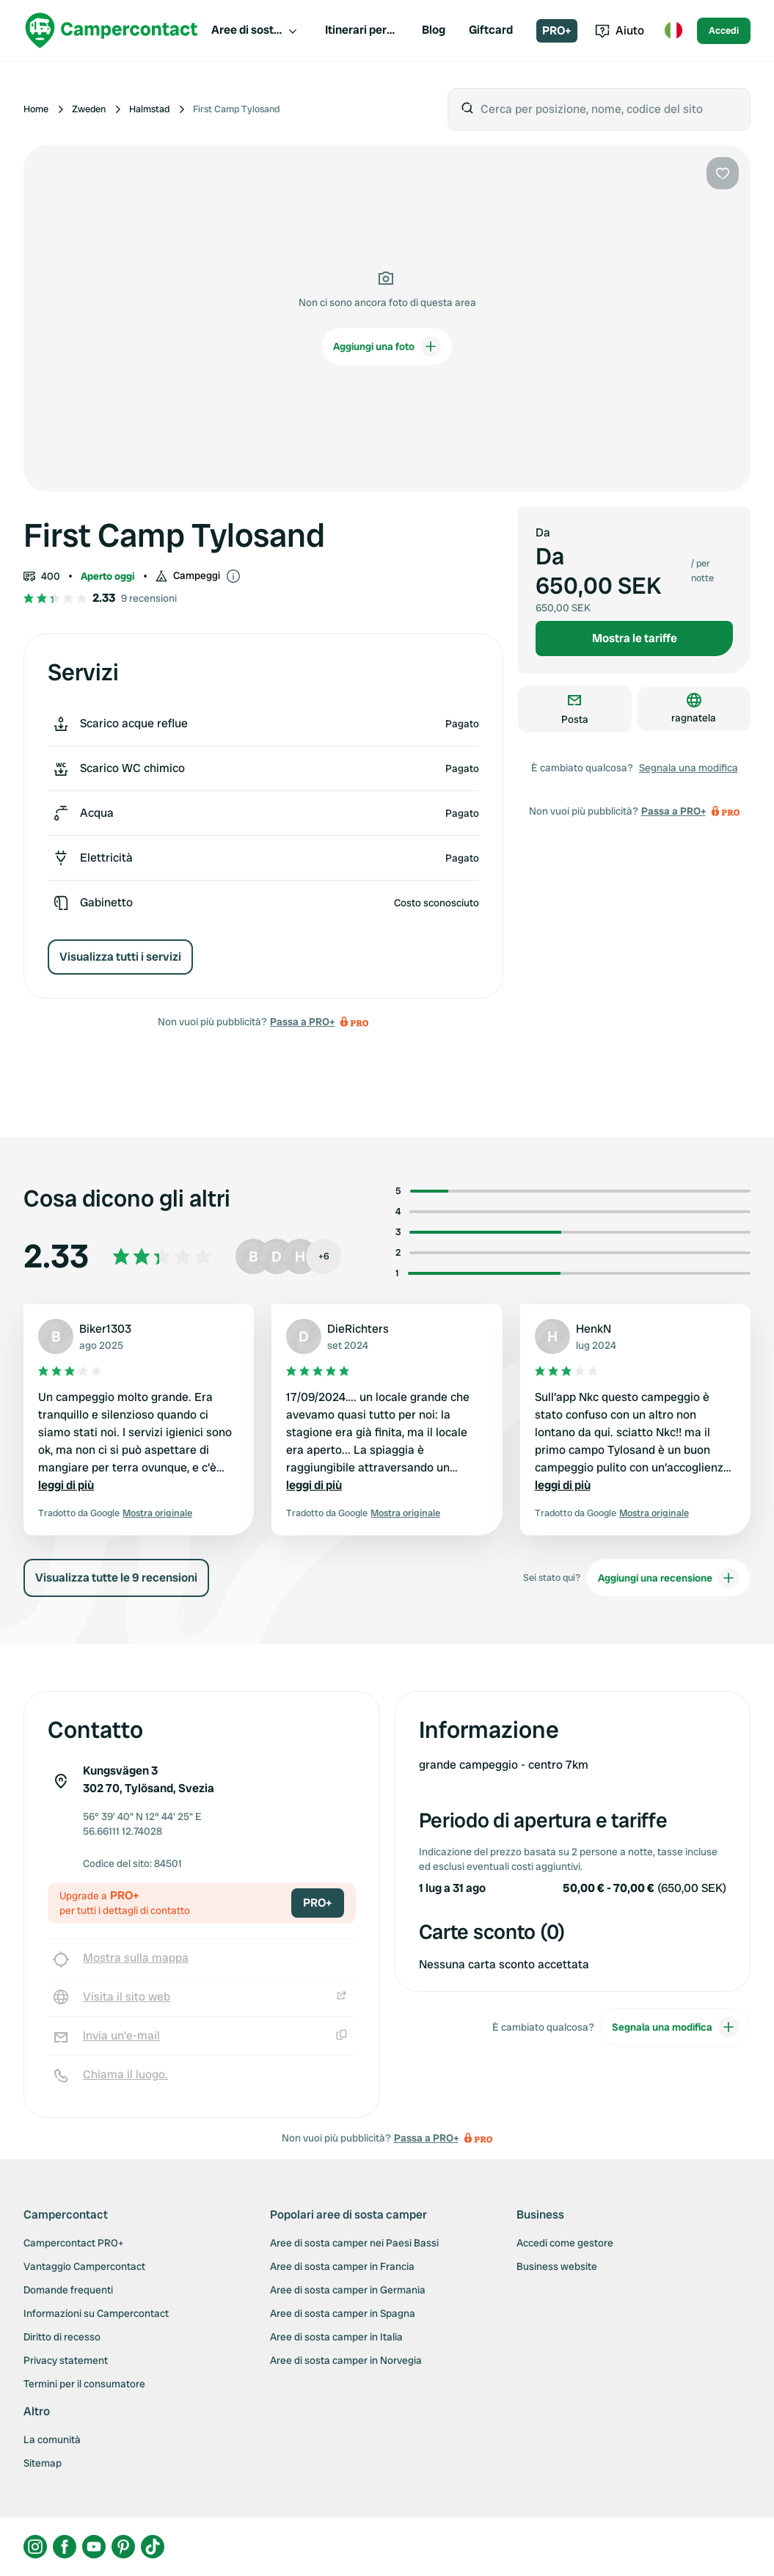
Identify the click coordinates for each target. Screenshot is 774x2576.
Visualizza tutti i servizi (120, 956)
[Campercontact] (111, 30)
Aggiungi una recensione (668, 1578)
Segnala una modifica (688, 767)
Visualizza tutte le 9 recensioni (116, 1577)
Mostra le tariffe (634, 638)
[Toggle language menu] (673, 30)
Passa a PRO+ (302, 1021)
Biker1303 (105, 1328)
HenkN (593, 1328)
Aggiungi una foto (387, 346)
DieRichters (358, 1328)
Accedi (724, 30)
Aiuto (619, 30)
